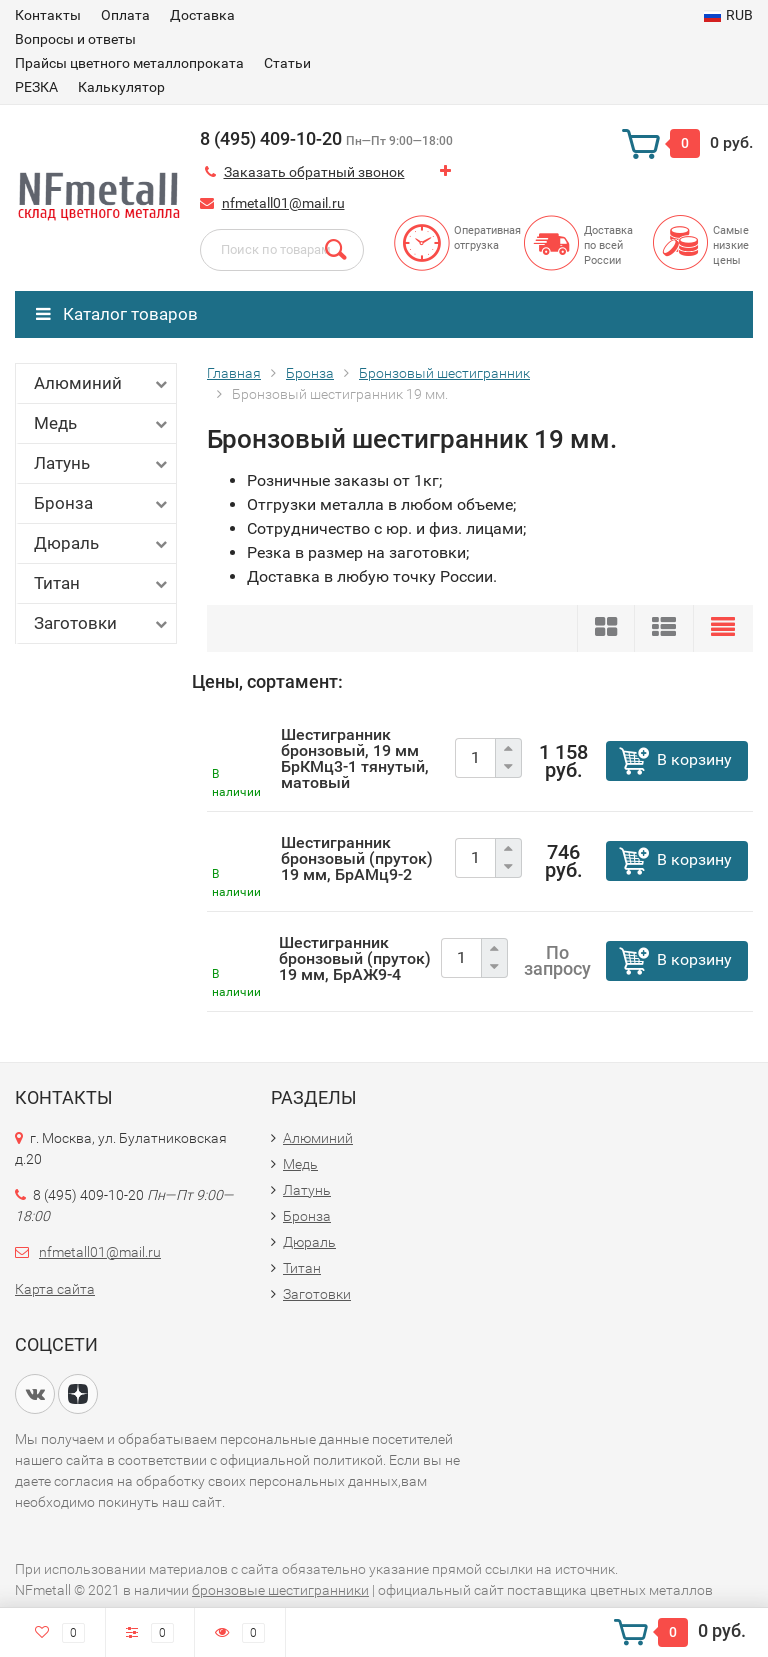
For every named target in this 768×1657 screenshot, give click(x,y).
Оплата (125, 15)
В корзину (694, 759)
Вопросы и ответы (75, 39)
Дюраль (102, 543)
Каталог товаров (117, 314)
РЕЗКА (36, 87)
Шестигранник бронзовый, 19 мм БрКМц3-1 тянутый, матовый (355, 758)
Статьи (287, 63)
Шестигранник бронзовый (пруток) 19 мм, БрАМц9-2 (357, 858)
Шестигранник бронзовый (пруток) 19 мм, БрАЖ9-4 (355, 958)
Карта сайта (55, 1289)
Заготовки (102, 623)
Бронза (102, 503)
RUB (728, 15)
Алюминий (102, 383)
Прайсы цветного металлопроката (129, 63)
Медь (102, 423)
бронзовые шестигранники (280, 1590)
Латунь (102, 463)
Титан (102, 583)
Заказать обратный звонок (314, 172)
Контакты (48, 15)
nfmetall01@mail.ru (283, 203)
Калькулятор (121, 87)
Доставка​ (202, 15)
